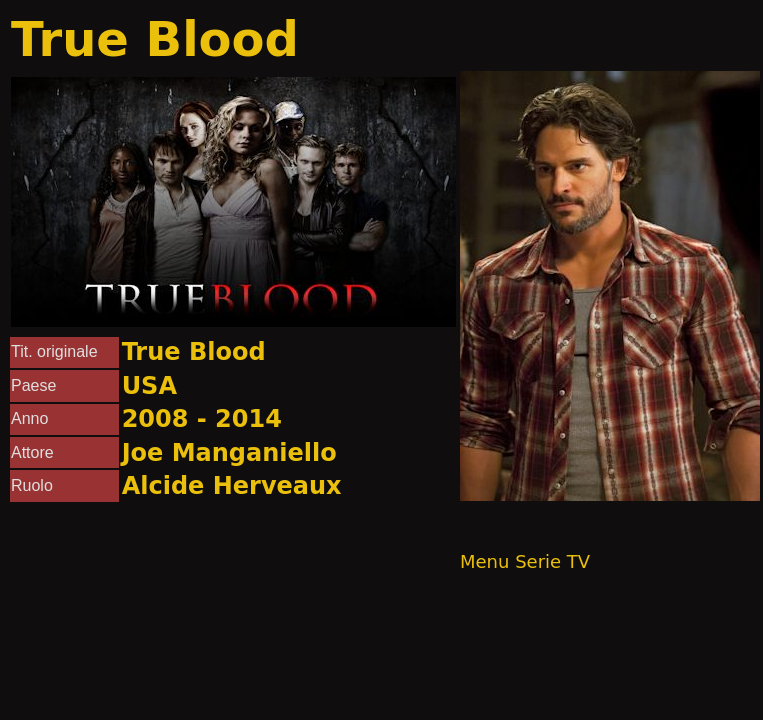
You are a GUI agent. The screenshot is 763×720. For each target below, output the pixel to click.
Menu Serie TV (525, 561)
